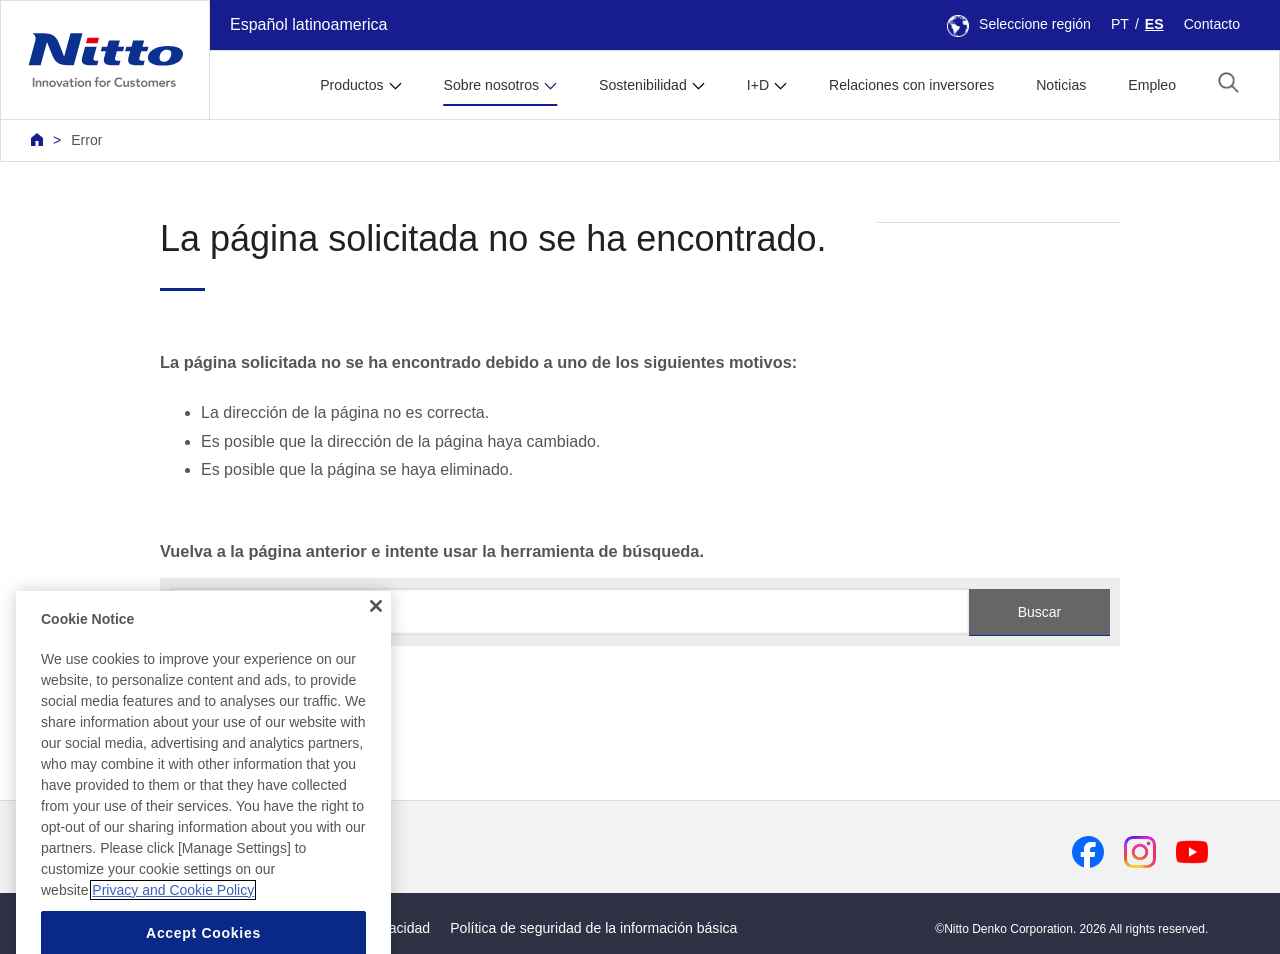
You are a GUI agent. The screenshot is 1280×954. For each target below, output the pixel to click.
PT (1120, 24)
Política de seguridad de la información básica (593, 928)
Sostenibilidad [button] (643, 85)
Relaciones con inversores (911, 85)
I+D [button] (758, 85)
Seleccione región (1019, 24)
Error (86, 140)
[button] (1228, 82)
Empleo (1152, 85)
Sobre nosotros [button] (491, 85)
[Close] (376, 647)
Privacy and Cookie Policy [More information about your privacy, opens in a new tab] (173, 930)
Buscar (1040, 612)
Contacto (1212, 24)
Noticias (1061, 85)
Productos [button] (351, 85)
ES (1154, 24)
